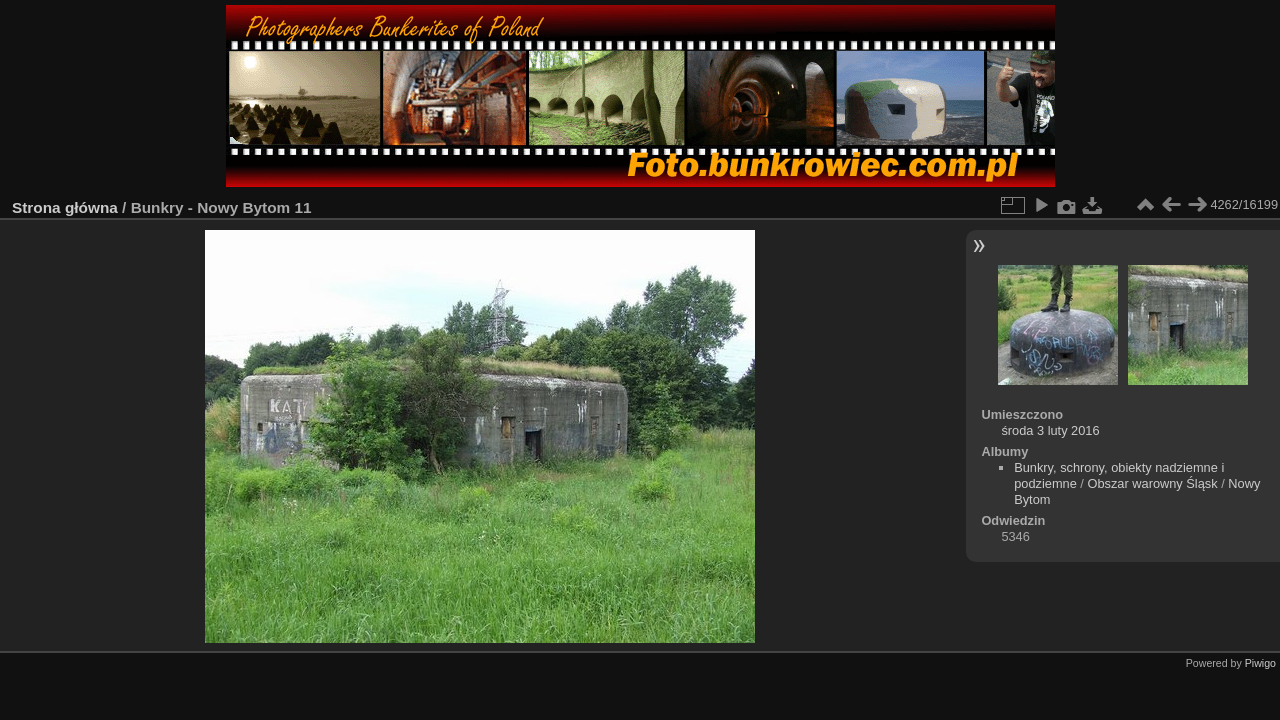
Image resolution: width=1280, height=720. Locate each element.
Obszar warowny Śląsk (1152, 483)
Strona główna (65, 207)
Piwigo (1260, 663)
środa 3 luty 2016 (1050, 430)
